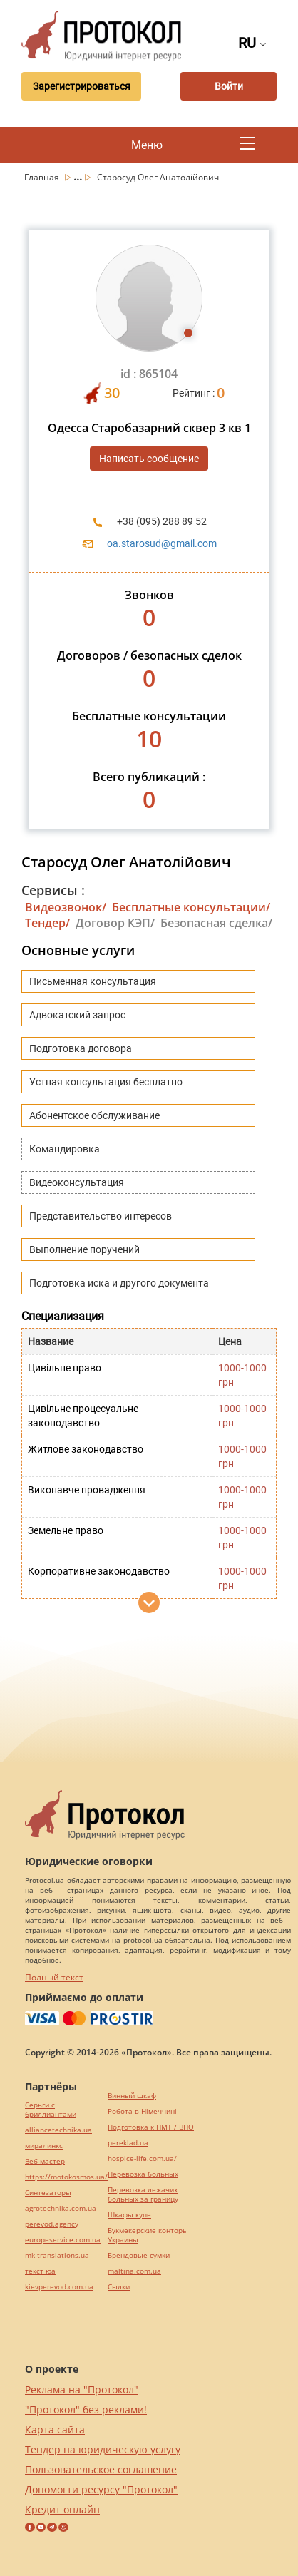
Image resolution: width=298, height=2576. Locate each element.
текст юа (40, 2271)
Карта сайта (55, 2429)
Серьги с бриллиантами (50, 2109)
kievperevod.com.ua (59, 2286)
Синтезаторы (48, 2192)
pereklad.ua (128, 2142)
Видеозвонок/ (65, 907)
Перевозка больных (143, 2174)
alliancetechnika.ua (58, 2130)
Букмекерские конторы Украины (148, 2235)
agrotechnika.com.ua (60, 2208)
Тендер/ (47, 923)
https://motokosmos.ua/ (66, 2177)
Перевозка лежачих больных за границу (143, 2194)
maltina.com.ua (134, 2271)
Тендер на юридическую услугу (102, 2449)
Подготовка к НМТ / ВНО (151, 2127)
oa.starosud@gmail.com (162, 543)
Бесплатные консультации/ (191, 907)
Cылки (119, 2286)
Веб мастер (45, 2161)
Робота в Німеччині (142, 2111)
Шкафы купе (129, 2214)
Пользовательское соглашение (101, 2469)
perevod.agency (51, 2224)
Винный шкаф (132, 2095)
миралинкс (44, 2145)
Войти (229, 86)
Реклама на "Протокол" (81, 2389)
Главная (42, 177)
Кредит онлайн (62, 2509)
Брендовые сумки (139, 2255)
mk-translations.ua (57, 2255)
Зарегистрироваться (81, 86)
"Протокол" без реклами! (86, 2409)
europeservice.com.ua (63, 2239)
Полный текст (54, 1977)
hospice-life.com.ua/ (142, 2158)
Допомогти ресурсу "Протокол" (101, 2489)
